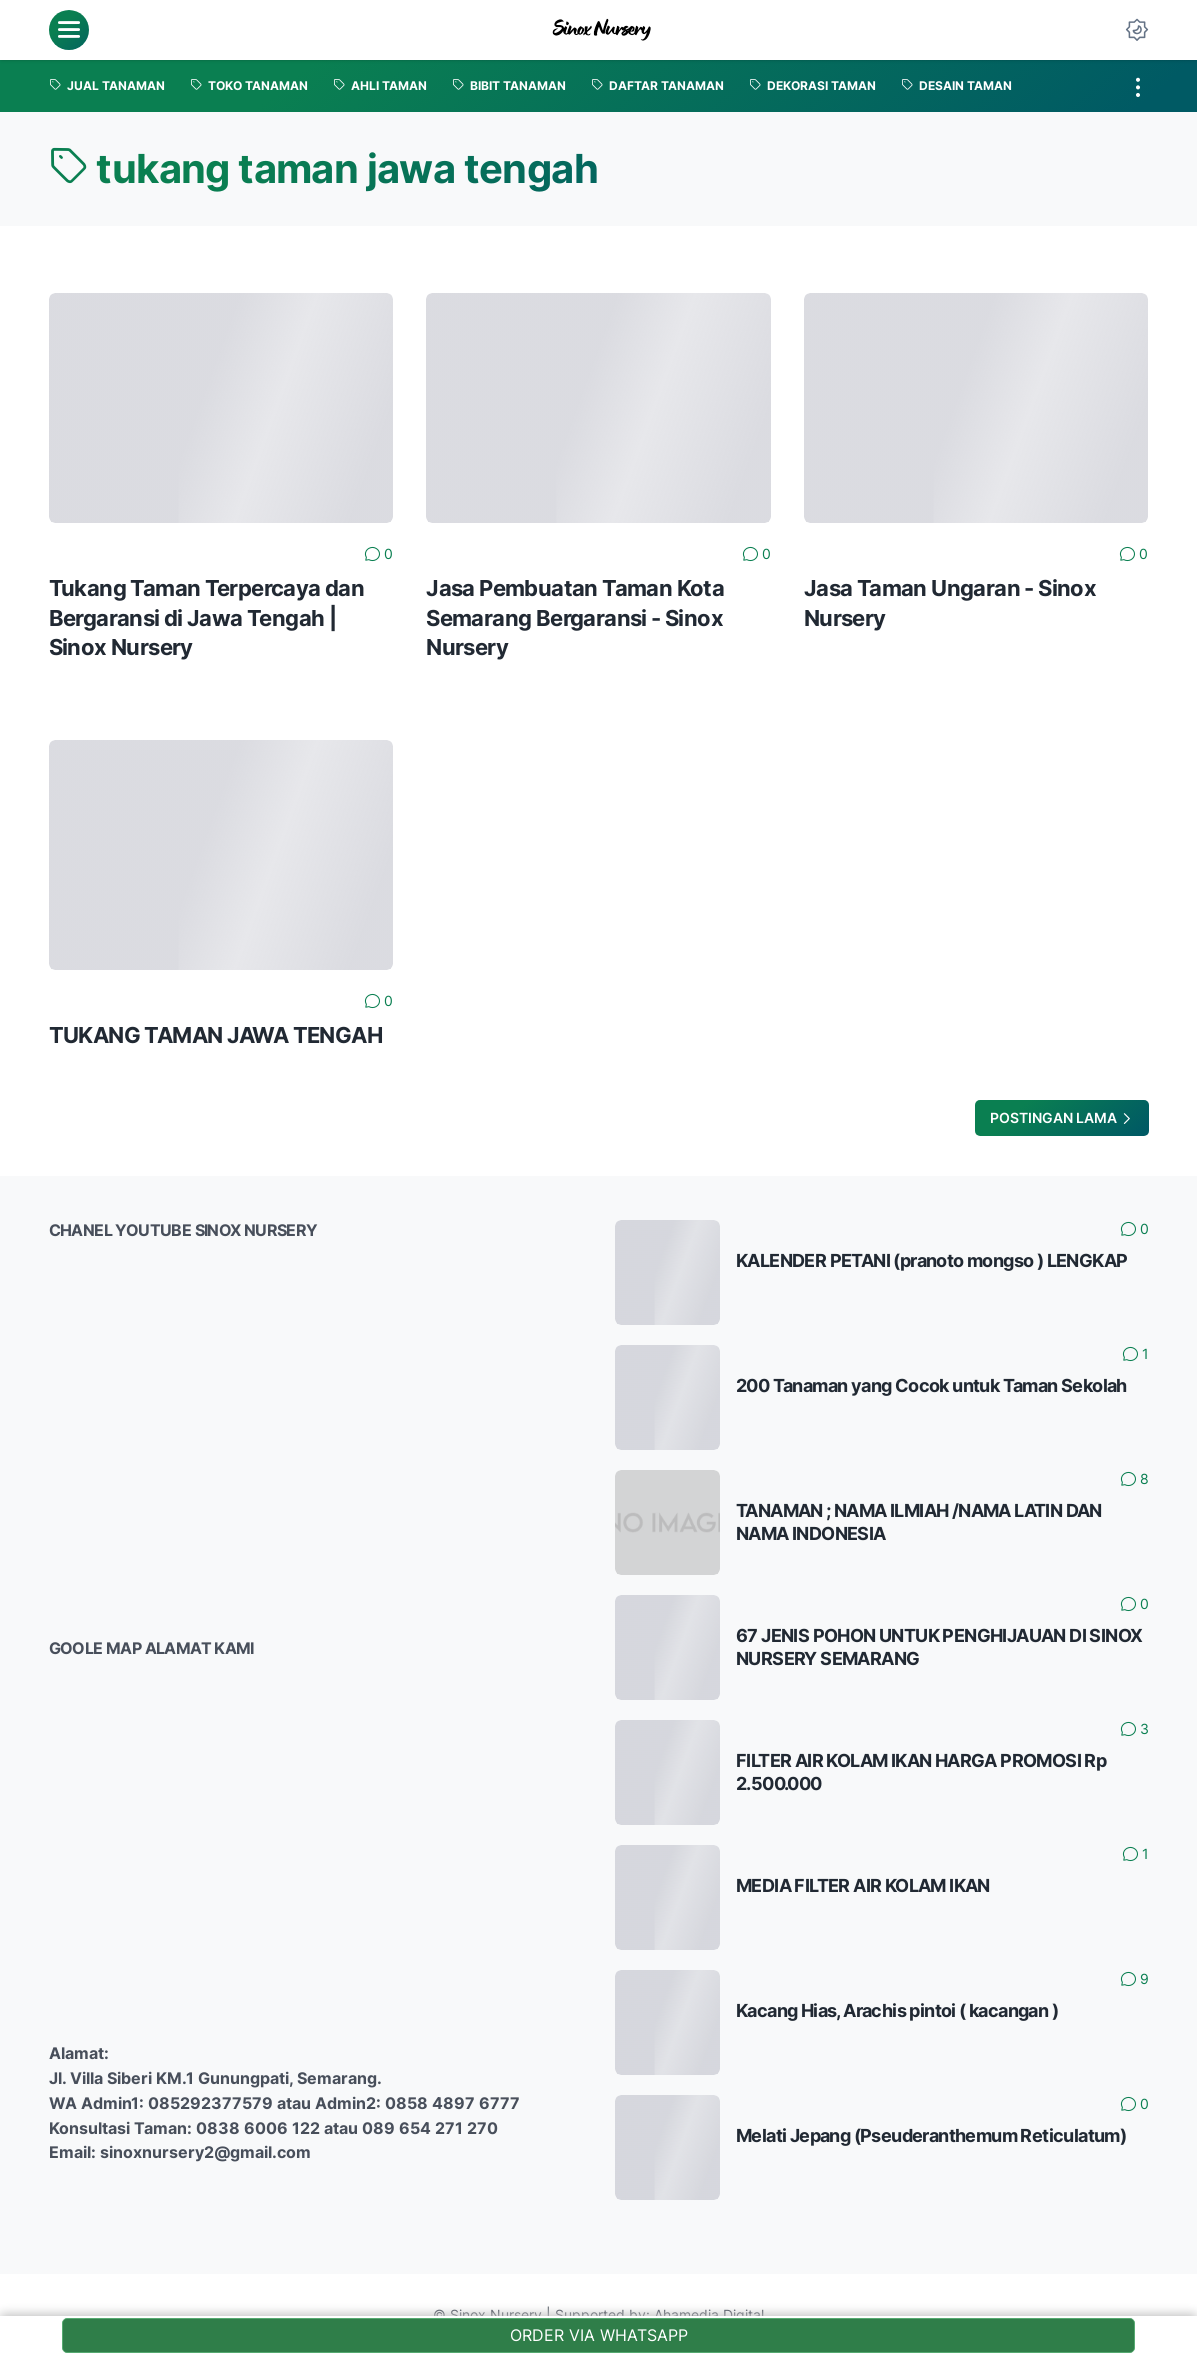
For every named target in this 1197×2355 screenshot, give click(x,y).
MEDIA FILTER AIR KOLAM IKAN (863, 1885)
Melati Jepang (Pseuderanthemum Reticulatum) (931, 2135)
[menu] (69, 30)
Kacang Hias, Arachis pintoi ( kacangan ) (897, 2010)
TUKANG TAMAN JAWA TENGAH (216, 1035)
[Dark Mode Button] (1137, 30)
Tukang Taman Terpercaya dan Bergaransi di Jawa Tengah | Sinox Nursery (207, 617)
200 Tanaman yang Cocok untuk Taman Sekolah (931, 1385)
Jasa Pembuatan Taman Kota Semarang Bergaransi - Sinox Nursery (575, 617)
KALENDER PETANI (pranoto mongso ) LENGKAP (931, 1260)
